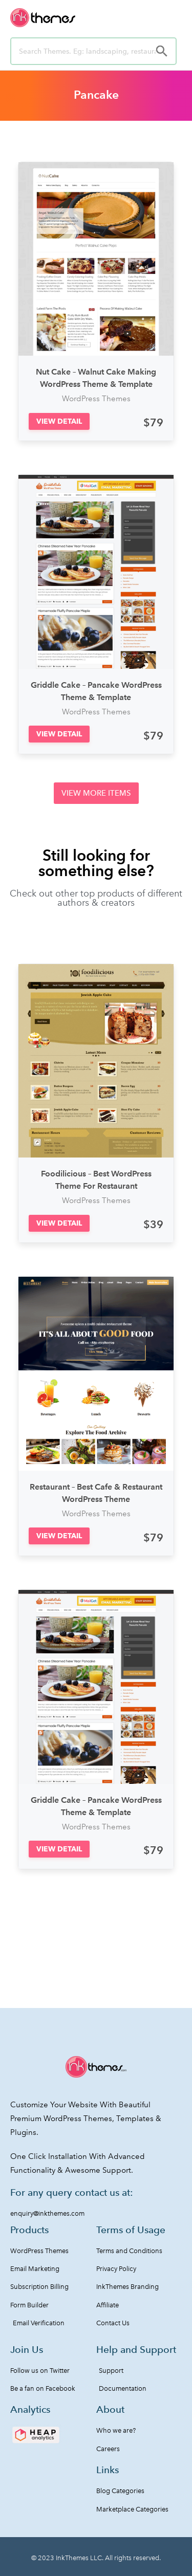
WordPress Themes (96, 398)
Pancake (96, 95)
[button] (59, 421)
